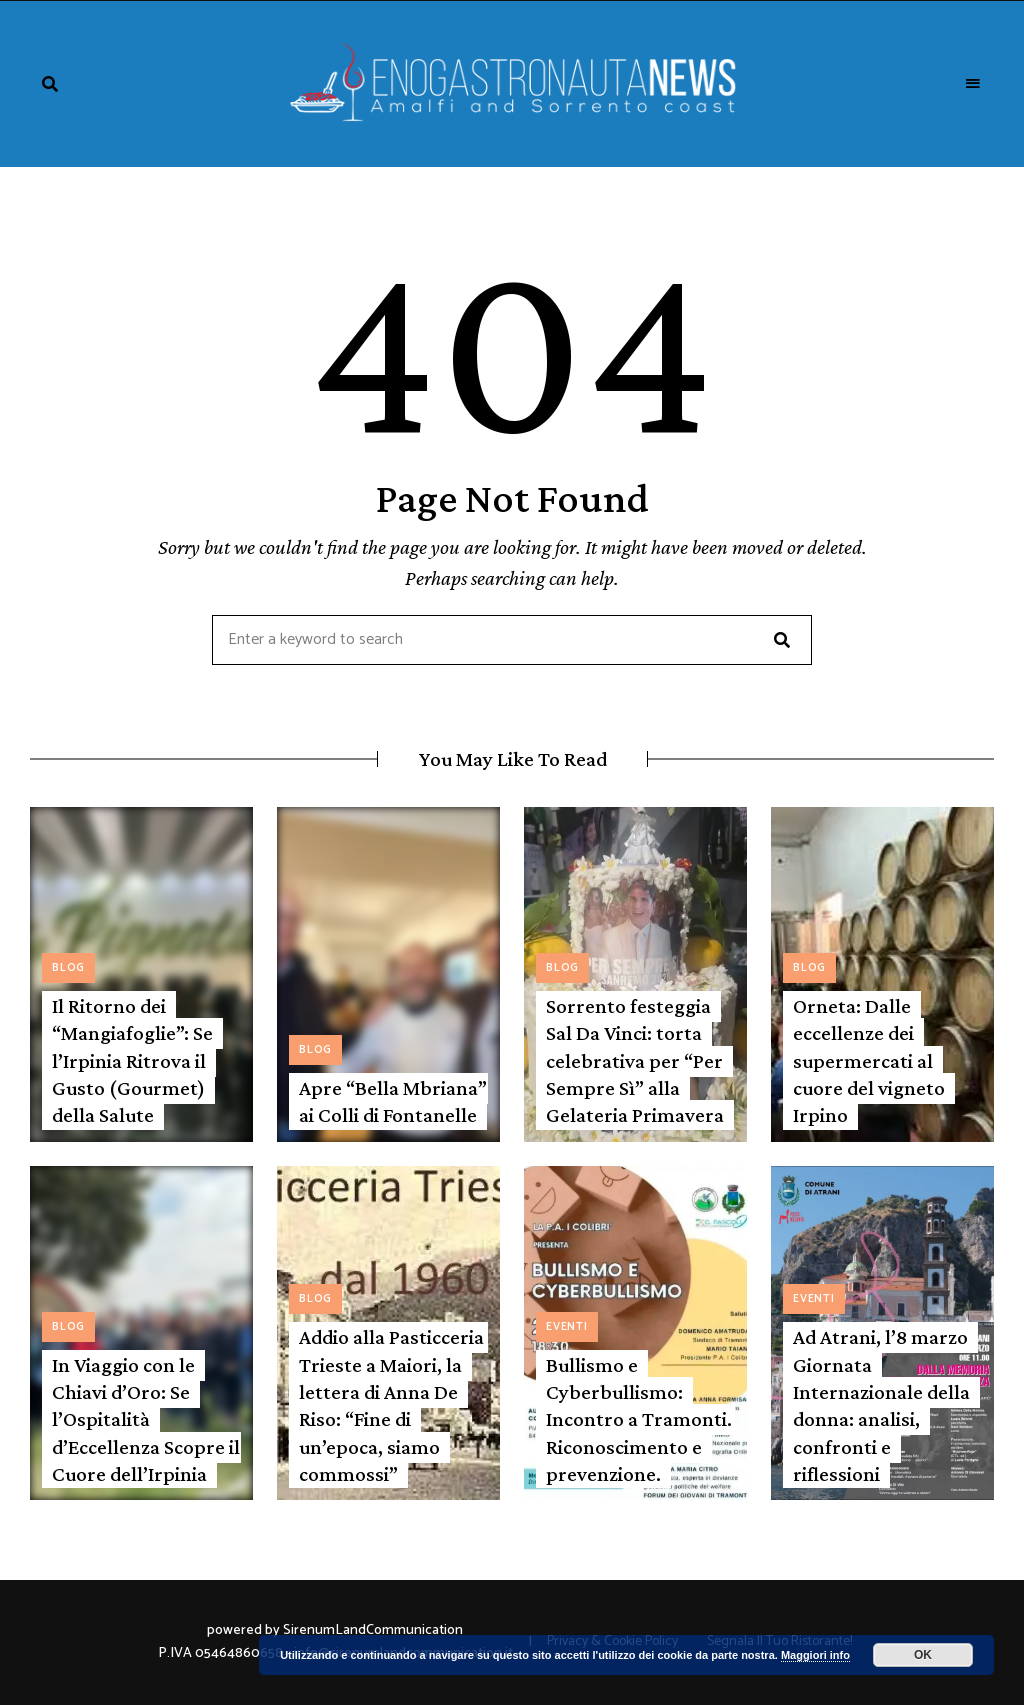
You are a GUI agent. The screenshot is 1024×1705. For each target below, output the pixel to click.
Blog (68, 968)
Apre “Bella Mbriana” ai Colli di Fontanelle (393, 1101)
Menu (974, 84)
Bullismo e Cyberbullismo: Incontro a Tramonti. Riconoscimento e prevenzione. (639, 1419)
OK (923, 1655)
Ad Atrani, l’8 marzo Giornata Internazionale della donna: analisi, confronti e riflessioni (881, 1405)
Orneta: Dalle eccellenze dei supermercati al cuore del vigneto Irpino (869, 1060)
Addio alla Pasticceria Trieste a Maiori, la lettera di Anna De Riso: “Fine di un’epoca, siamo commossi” (391, 1405)
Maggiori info (815, 1655)
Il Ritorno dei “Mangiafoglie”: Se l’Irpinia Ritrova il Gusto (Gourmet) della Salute (132, 1060)
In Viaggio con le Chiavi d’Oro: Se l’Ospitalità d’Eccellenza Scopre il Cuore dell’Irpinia (146, 1419)
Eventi (567, 1327)
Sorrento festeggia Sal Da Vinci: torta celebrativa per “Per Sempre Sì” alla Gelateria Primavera (635, 1060)
